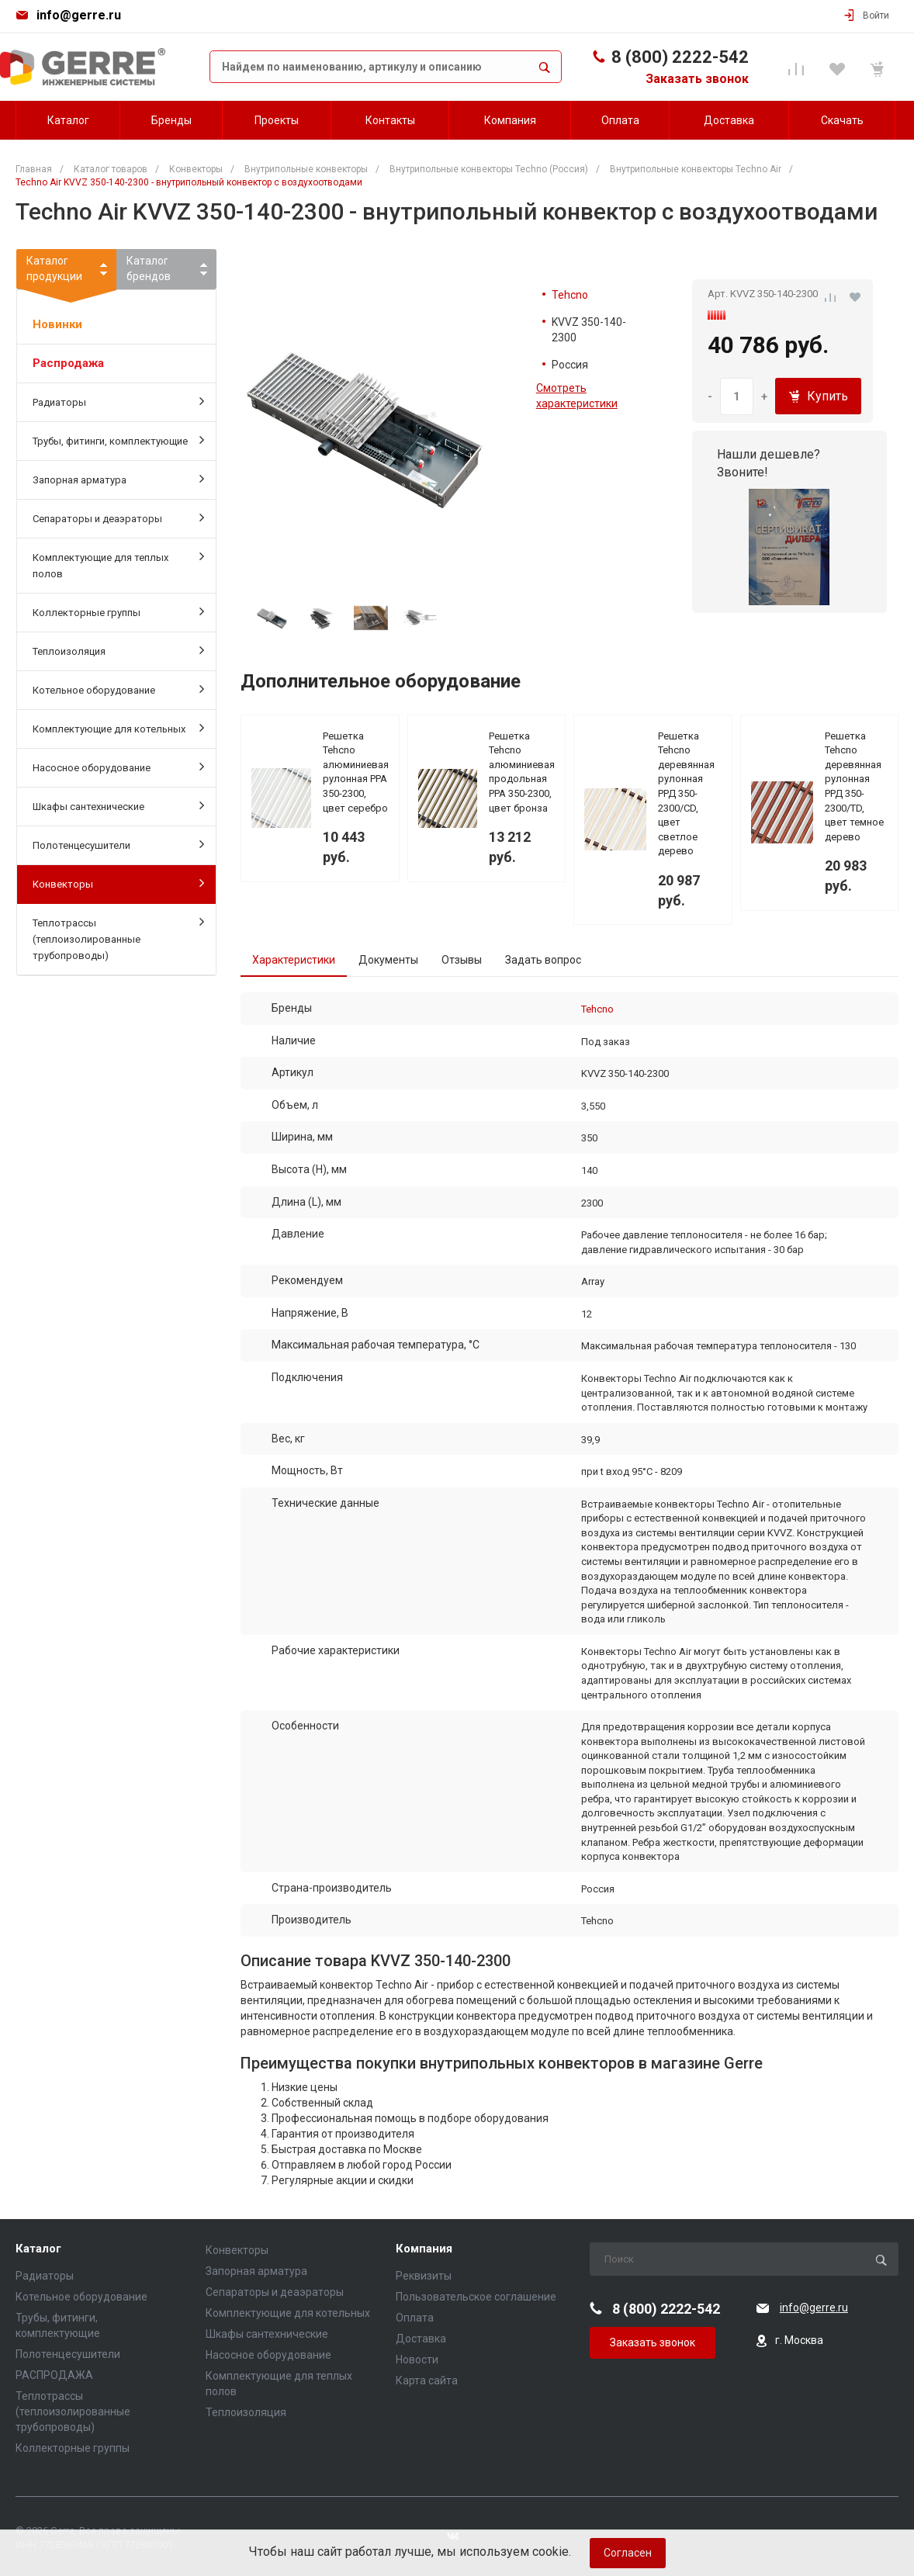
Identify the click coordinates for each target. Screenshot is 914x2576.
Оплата (415, 2317)
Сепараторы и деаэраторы (118, 518)
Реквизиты (424, 2276)
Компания (424, 2249)
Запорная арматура (118, 479)
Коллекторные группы (118, 611)
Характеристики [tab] (293, 960)
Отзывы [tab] (461, 960)
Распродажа (68, 363)
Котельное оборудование (118, 689)
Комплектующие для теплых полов (118, 564)
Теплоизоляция (118, 650)
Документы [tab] (388, 960)
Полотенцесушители (118, 844)
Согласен (628, 2553)
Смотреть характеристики (577, 396)
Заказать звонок (697, 78)
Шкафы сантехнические (118, 805)
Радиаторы (118, 401)
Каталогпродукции (66, 271)
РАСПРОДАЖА (54, 2375)
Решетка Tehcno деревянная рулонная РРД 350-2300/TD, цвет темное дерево (854, 786)
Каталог (38, 2249)
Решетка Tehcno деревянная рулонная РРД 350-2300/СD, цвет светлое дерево (686, 793)
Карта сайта (427, 2380)
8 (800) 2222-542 (680, 57)
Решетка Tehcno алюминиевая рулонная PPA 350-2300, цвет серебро (356, 772)
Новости (417, 2359)
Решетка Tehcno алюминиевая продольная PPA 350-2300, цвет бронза (522, 772)
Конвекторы (118, 883)
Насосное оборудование (118, 767)
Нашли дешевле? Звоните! (768, 463)
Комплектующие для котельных (118, 728)
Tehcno (570, 295)
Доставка (421, 2338)
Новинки (57, 324)
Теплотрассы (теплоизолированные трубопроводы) (118, 938)
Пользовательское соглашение (476, 2296)
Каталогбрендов (148, 268)
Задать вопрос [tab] (543, 960)
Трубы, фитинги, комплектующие (118, 440)
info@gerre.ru (78, 15)
